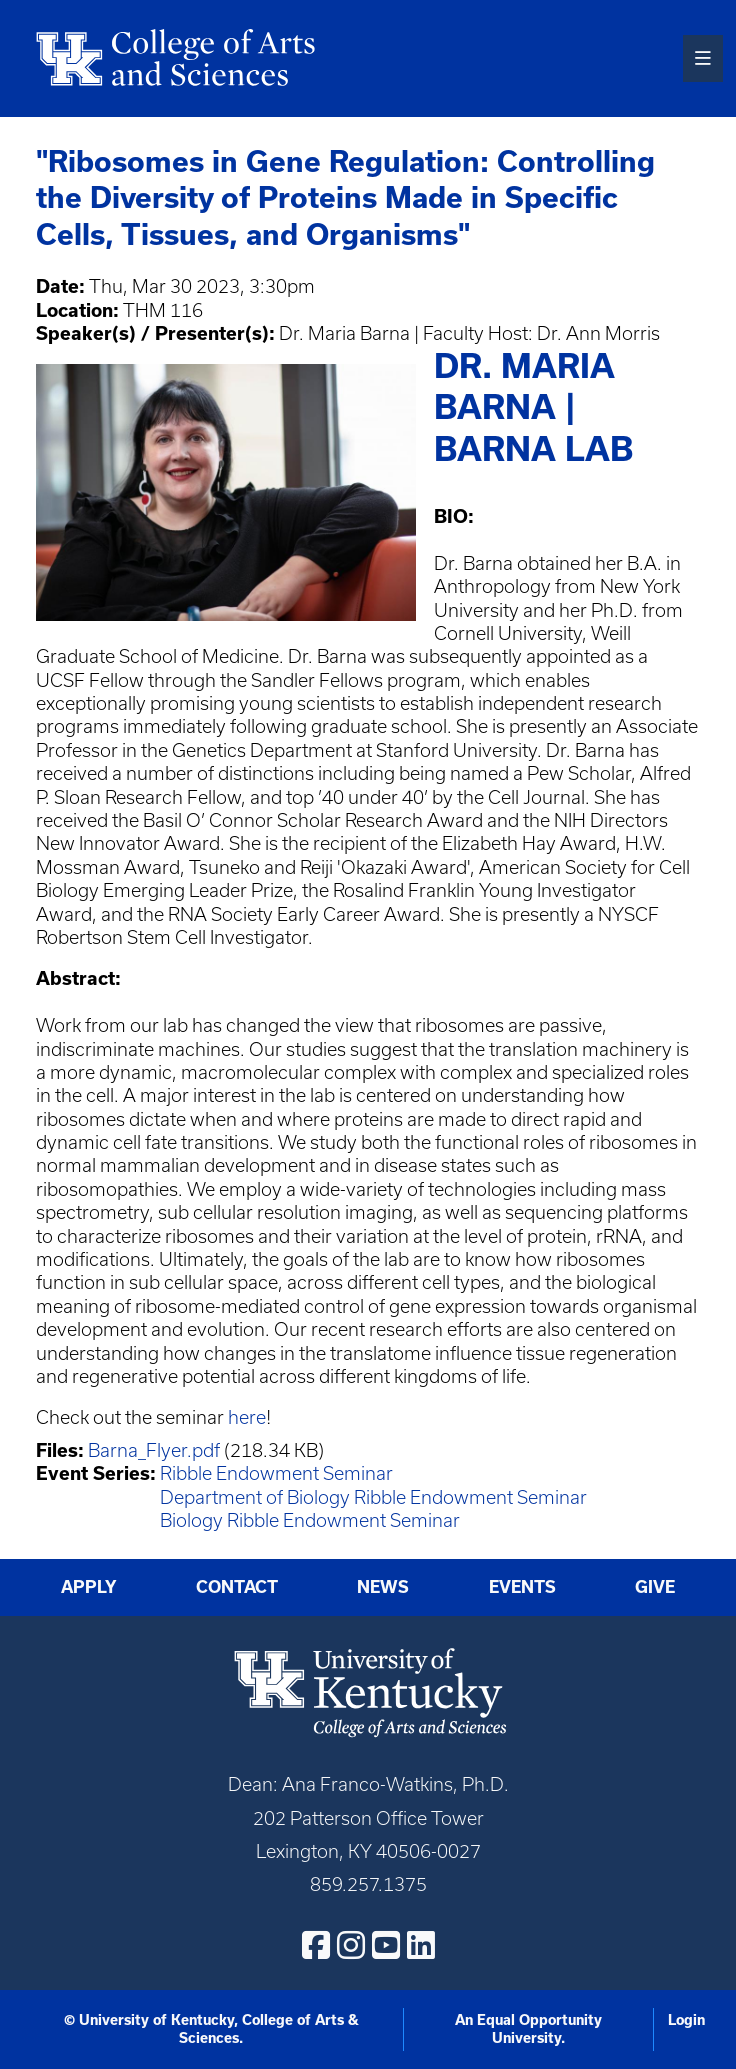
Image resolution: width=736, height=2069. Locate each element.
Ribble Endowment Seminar (276, 1473)
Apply (89, 1587)
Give (655, 1587)
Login (686, 2020)
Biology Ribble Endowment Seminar (310, 1520)
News (383, 1587)
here (247, 1417)
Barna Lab (533, 449)
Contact (237, 1587)
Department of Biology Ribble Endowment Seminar (373, 1497)
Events (522, 1587)
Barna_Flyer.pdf (154, 1450)
